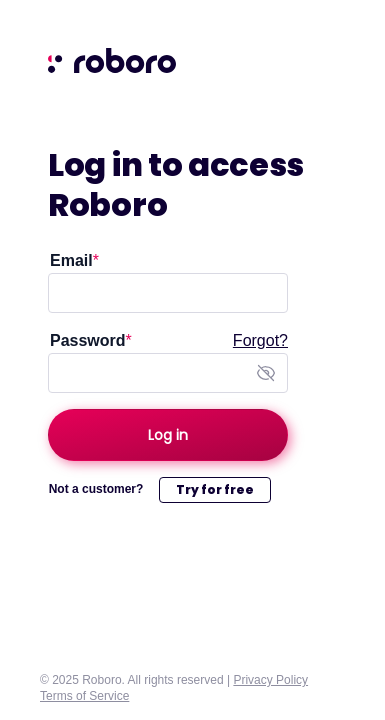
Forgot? (260, 340)
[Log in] (168, 435)
